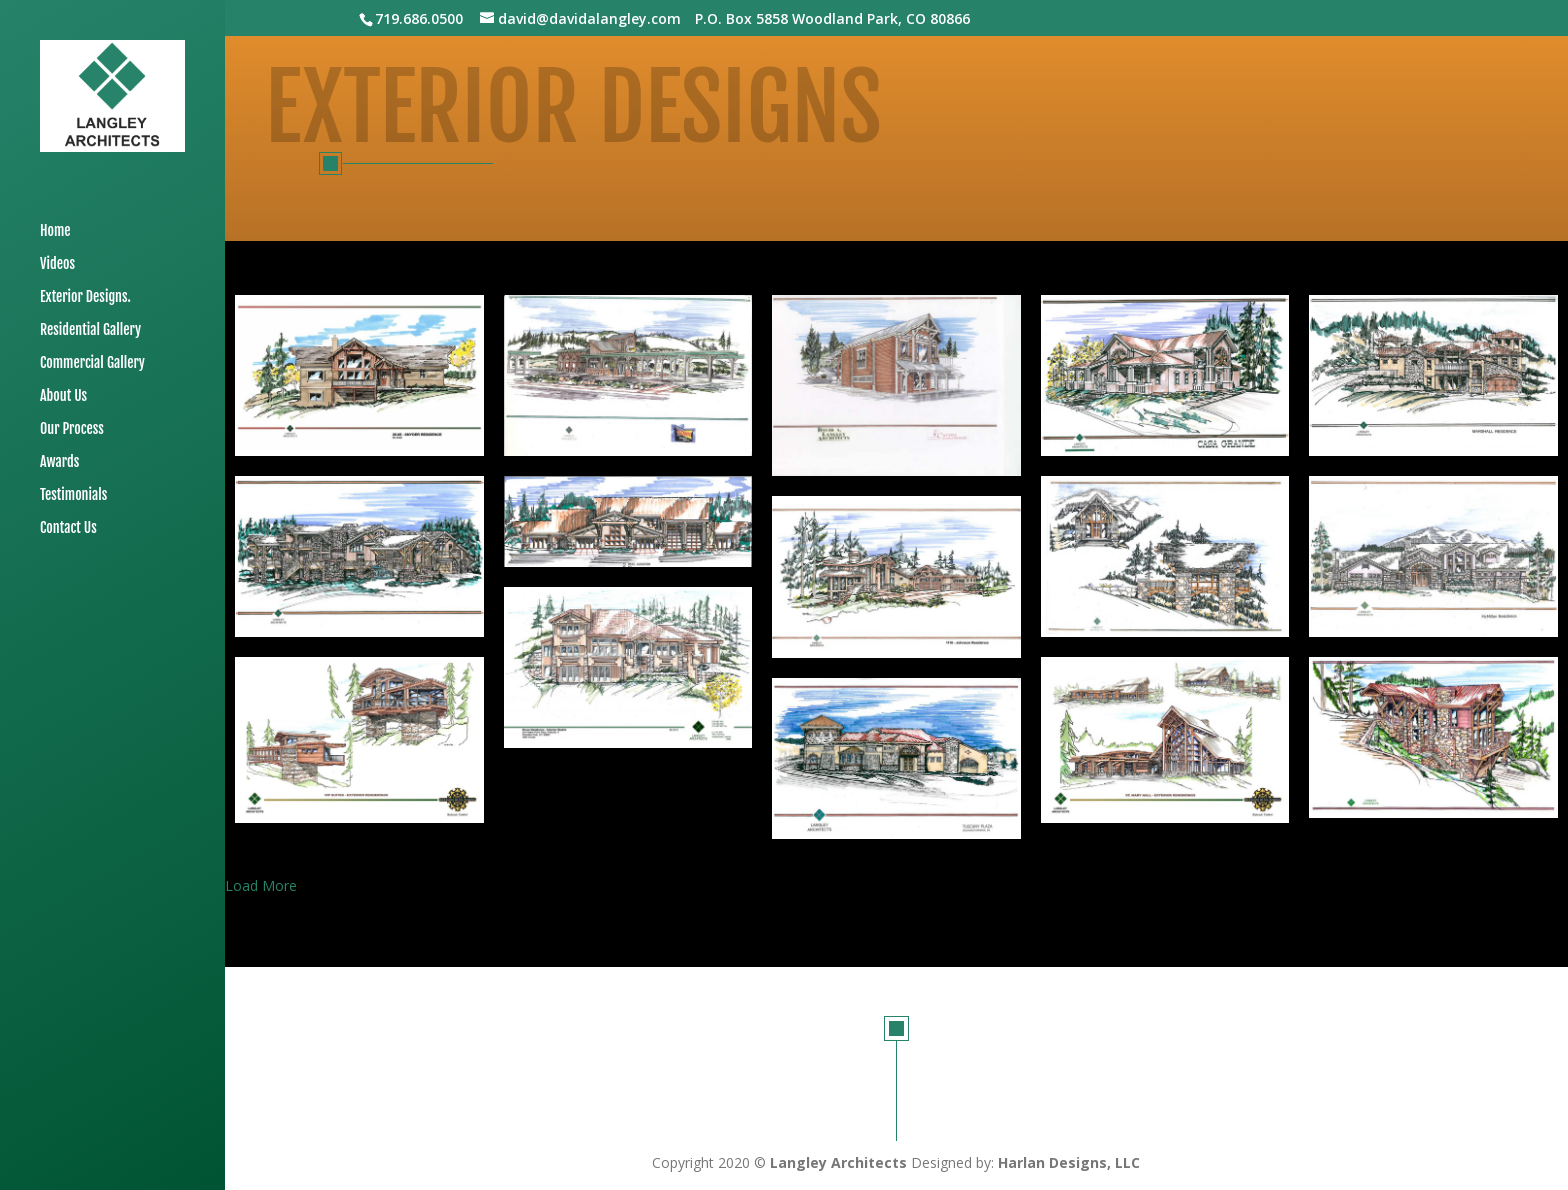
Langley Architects (838, 1162)
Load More (261, 885)
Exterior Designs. (85, 297)
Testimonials (73, 495)
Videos (57, 264)
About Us (63, 396)
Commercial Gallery (92, 363)
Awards (59, 462)
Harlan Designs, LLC (1069, 1162)
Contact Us (68, 528)
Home (55, 231)
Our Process (72, 429)
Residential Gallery (90, 330)
